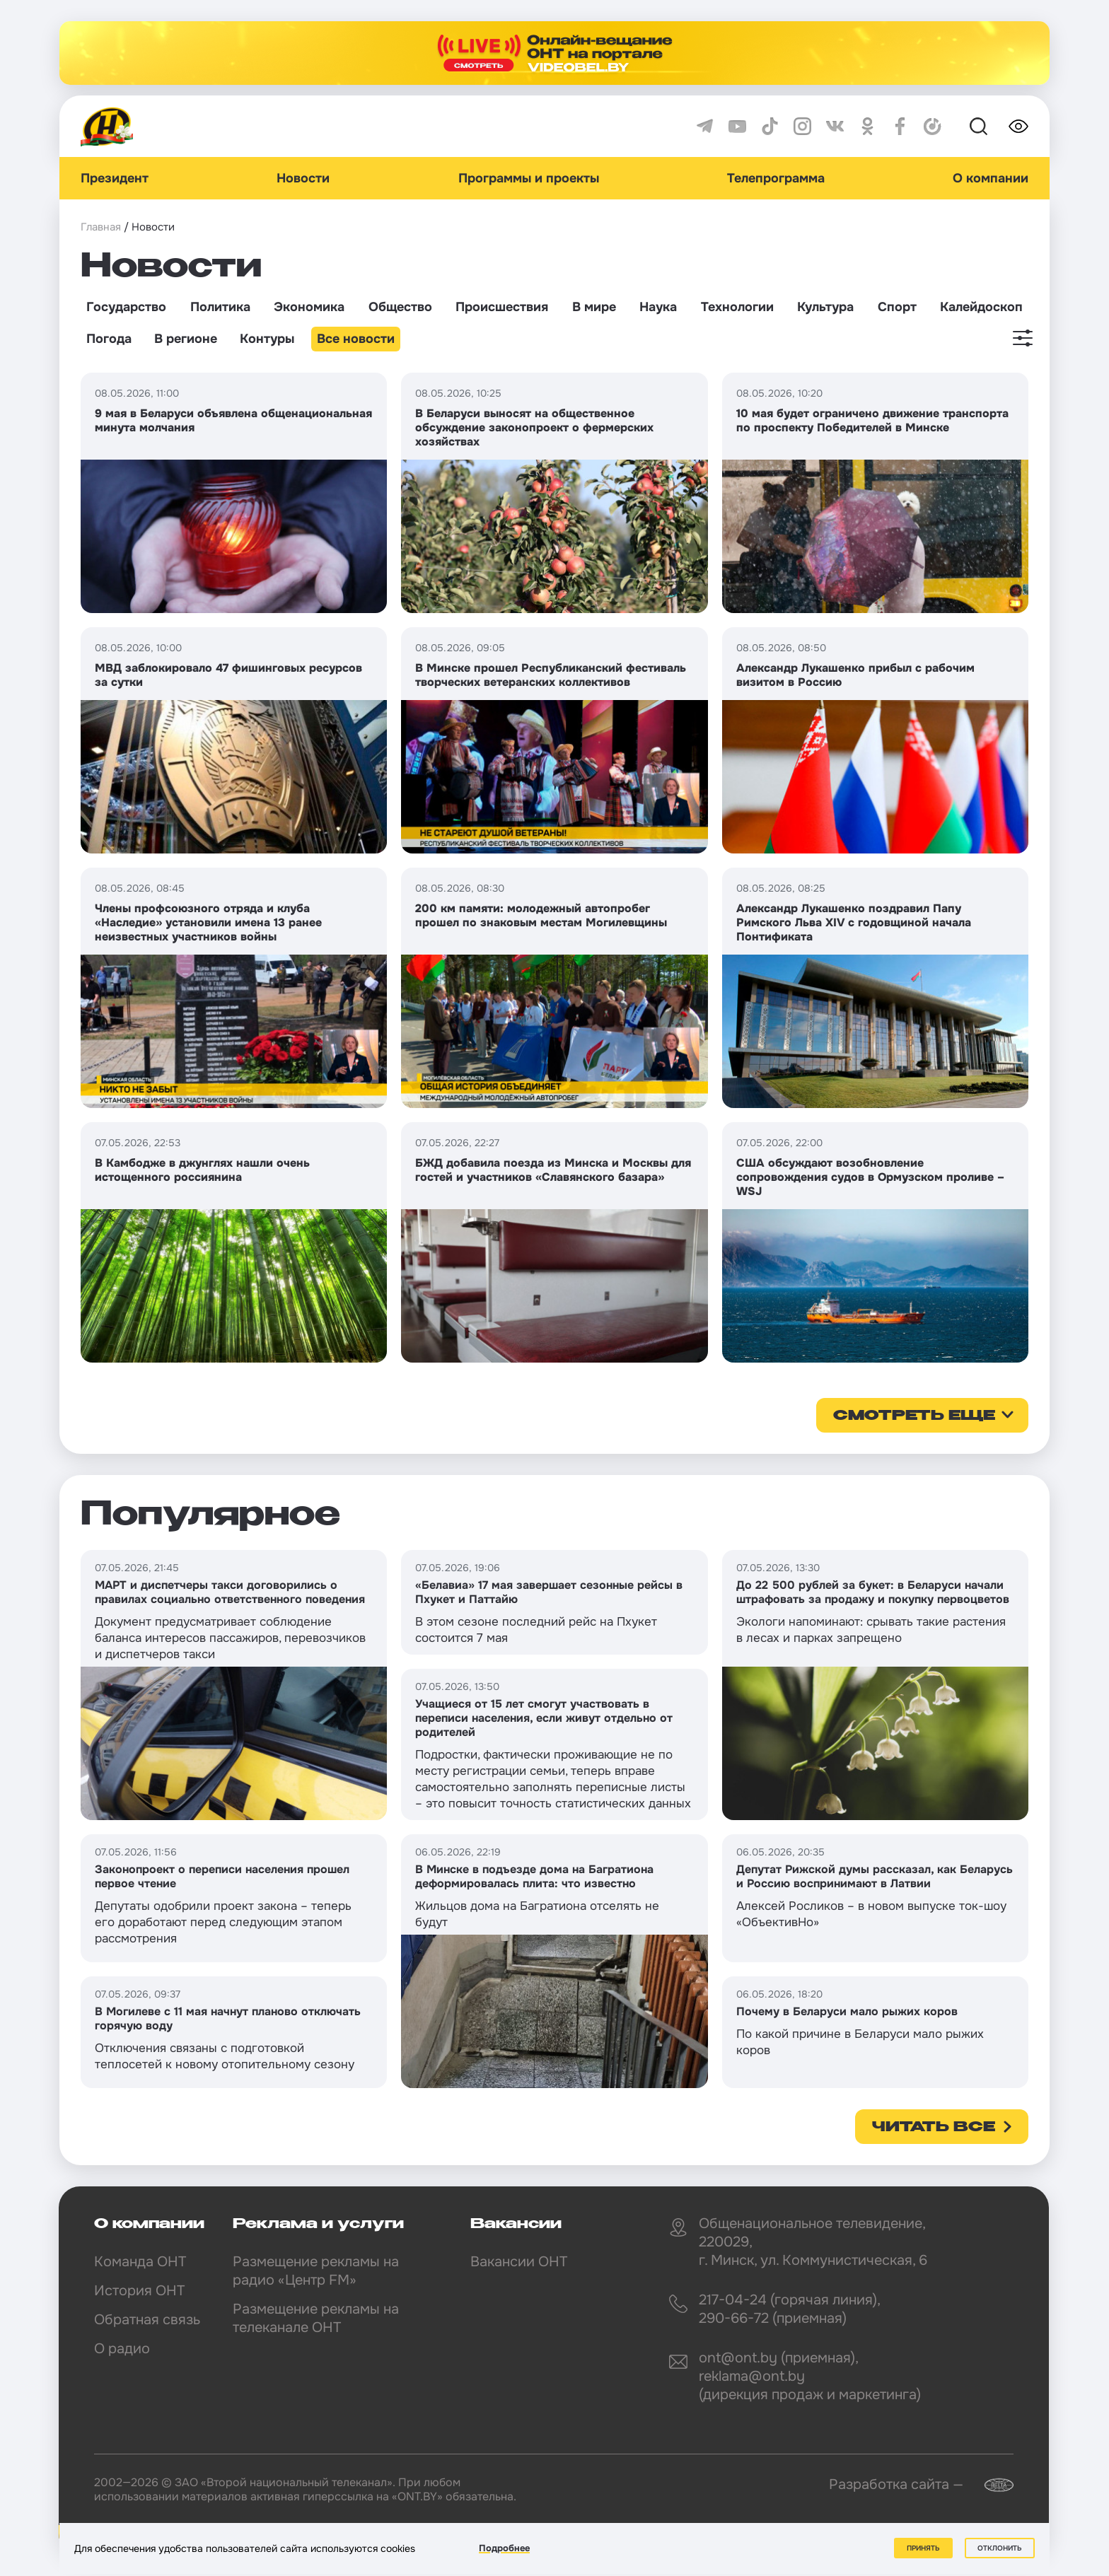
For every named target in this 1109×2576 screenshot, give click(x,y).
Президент (115, 178)
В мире (594, 307)
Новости (303, 178)
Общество (400, 307)
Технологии (737, 307)
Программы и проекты (528, 178)
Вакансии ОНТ (518, 2262)
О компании (990, 178)
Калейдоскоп (981, 307)
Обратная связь (147, 2320)
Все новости (356, 338)
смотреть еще (914, 1416)
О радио (122, 2349)
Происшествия (501, 307)
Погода (109, 338)
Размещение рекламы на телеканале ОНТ (316, 2318)
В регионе (185, 338)
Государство (126, 307)
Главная (101, 227)
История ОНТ (139, 2291)
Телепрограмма (776, 178)
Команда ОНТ (140, 2262)
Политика (220, 307)
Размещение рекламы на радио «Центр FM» (316, 2271)
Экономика (309, 307)
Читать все (933, 2128)
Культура (825, 307)
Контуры (267, 338)
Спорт (897, 307)
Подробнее (504, 2549)
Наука (658, 307)
